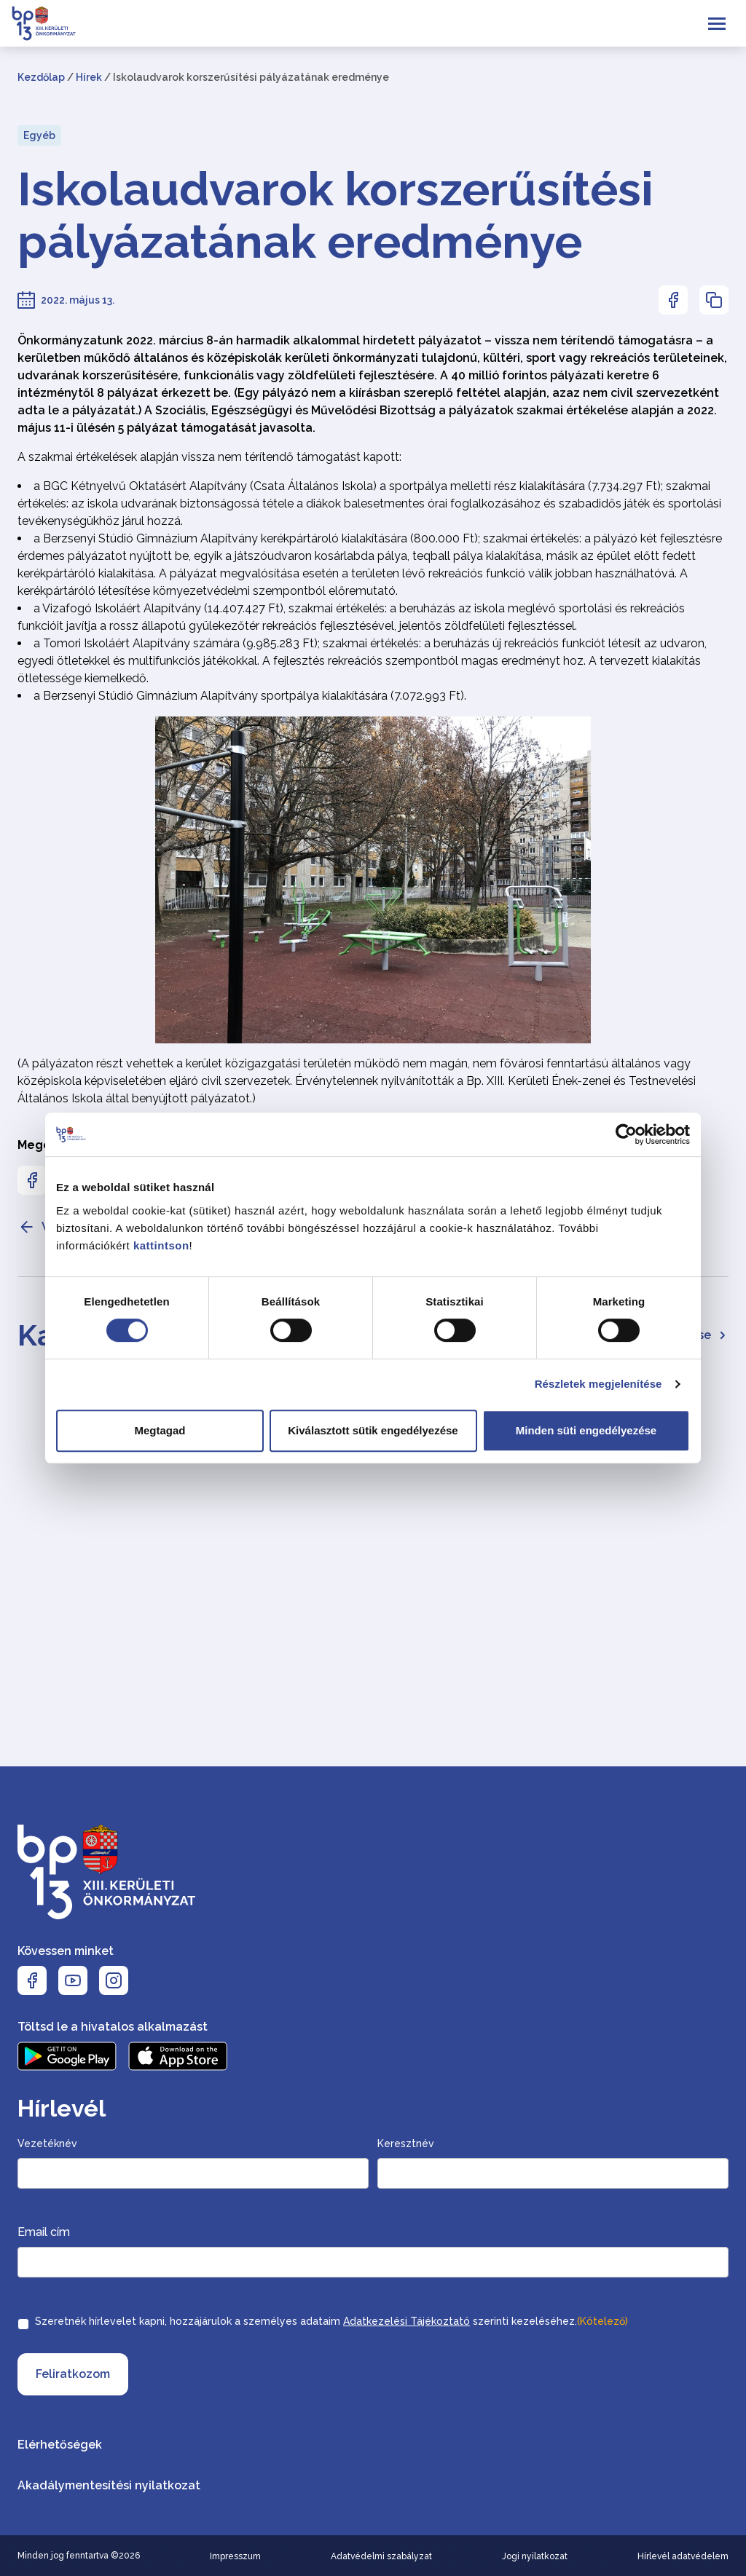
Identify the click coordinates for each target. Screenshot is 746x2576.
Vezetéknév (47, 2143)
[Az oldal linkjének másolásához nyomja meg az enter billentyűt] (714, 300)
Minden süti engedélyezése (586, 1430)
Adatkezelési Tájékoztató (406, 2321)
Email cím (43, 2232)
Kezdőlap (41, 77)
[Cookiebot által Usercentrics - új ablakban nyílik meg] (626, 1134)
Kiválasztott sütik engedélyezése (373, 1430)
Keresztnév (405, 2143)
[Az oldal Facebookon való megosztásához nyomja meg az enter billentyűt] (673, 300)
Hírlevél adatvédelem (683, 2556)
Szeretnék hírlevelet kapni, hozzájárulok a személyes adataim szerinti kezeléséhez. (331, 2321)
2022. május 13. (77, 300)
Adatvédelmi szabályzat (381, 2556)
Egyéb (39, 135)
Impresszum (235, 2556)
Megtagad (159, 1430)
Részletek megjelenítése (598, 1384)
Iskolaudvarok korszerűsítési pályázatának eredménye (335, 215)
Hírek (89, 77)
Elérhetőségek (59, 2444)
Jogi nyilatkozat (535, 2556)
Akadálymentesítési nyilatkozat (108, 2485)
